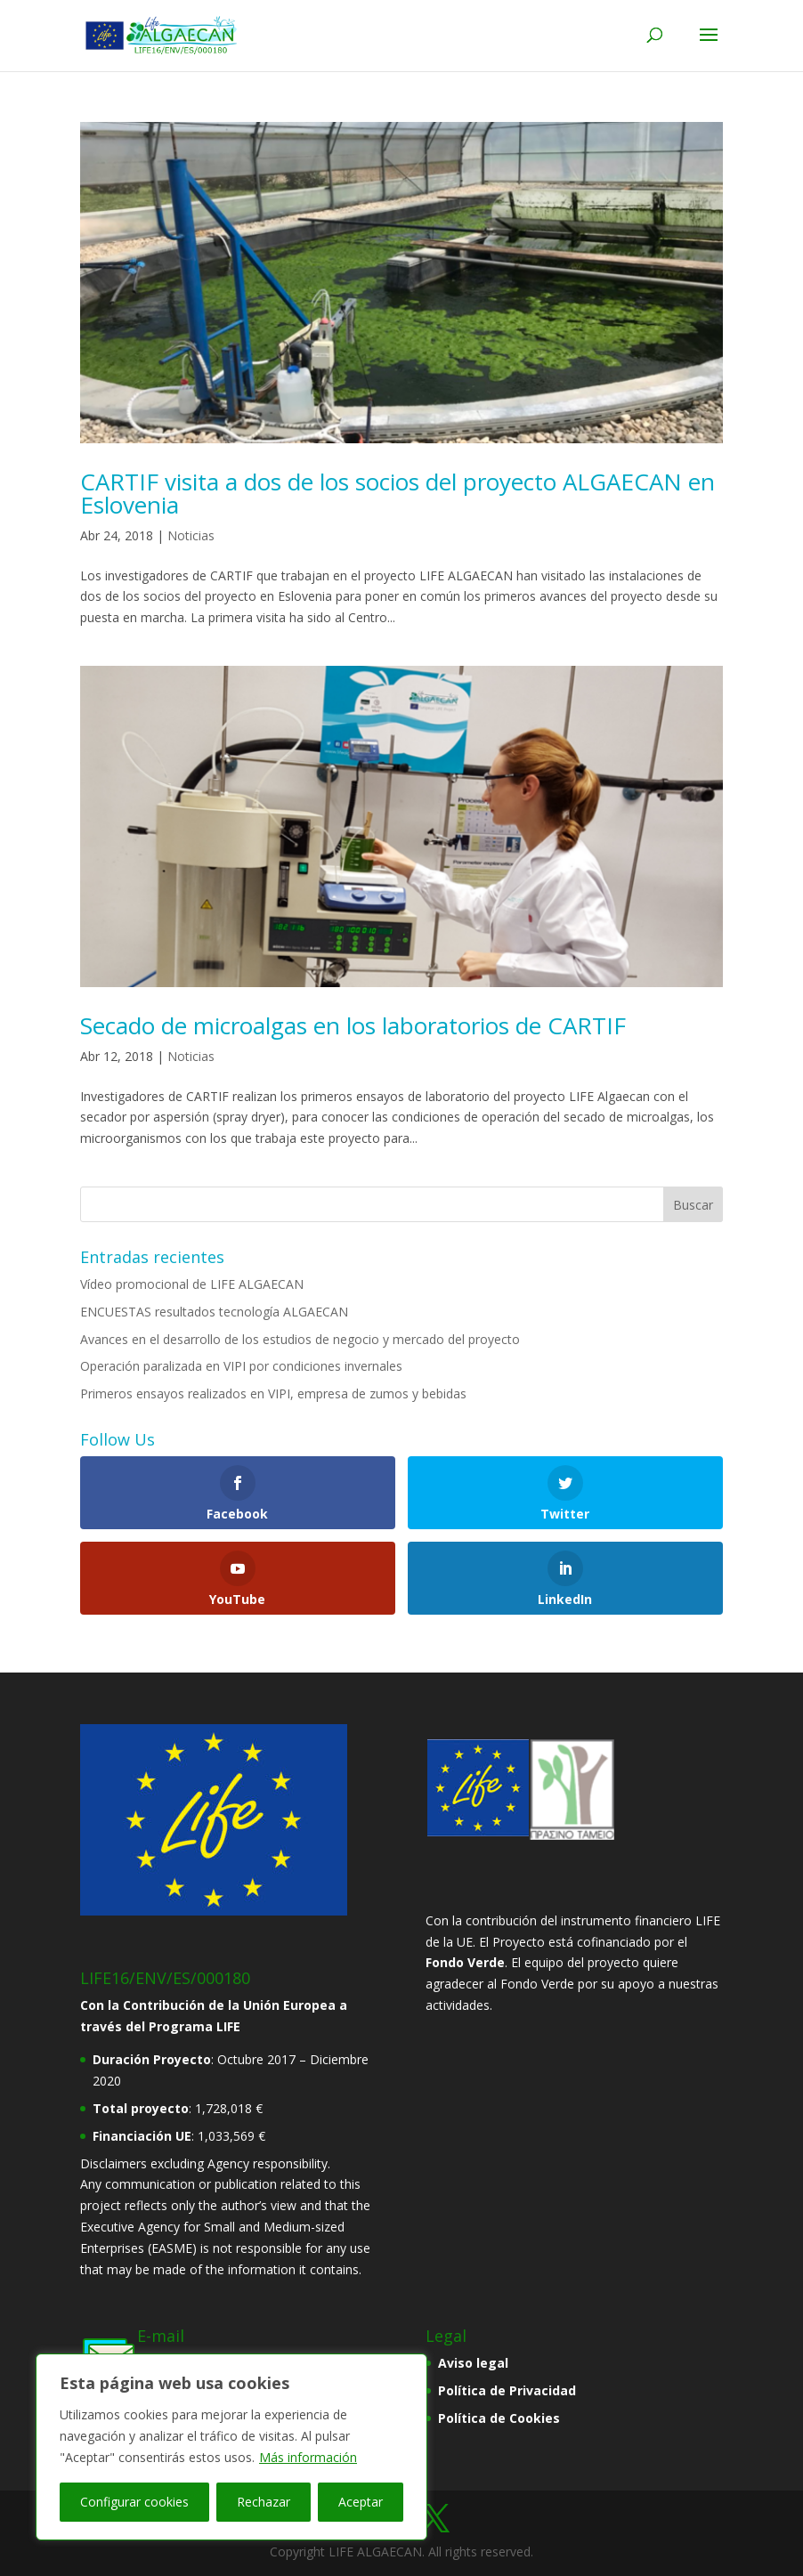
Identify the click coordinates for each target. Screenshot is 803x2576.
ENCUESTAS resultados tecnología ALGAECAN (214, 1311)
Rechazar (263, 2501)
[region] (231, 2446)
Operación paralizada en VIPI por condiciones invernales (241, 1365)
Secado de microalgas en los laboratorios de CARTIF (353, 1025)
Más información (308, 2457)
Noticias (191, 535)
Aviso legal (473, 2362)
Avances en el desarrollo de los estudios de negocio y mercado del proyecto (300, 1339)
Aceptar (360, 2501)
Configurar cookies (134, 2501)
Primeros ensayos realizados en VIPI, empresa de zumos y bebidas (273, 1393)
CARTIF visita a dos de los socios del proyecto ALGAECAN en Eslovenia (397, 493)
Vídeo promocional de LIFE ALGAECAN (192, 1284)
